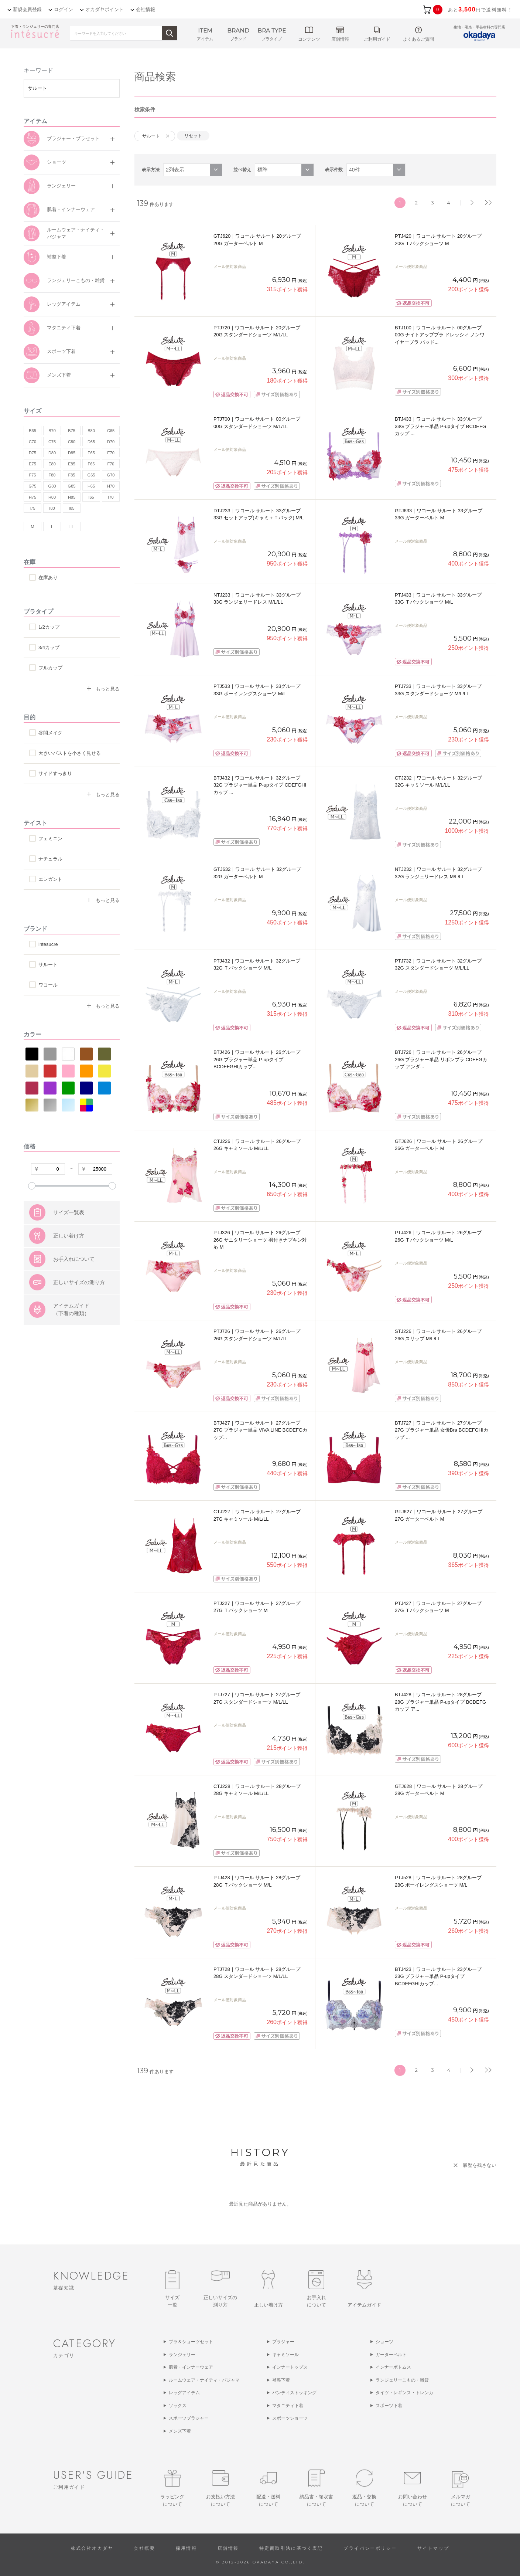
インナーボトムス (393, 2367)
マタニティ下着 (64, 327)
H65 (91, 486)
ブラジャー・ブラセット (73, 138)
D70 (110, 441)
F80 (52, 475)
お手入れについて (74, 1296)
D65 (91, 441)
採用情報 (186, 2548)
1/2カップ (48, 627)
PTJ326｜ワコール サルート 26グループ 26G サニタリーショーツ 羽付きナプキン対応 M (260, 1240)
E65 (91, 453)
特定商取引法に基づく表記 (291, 2548)
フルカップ (50, 668)
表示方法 (151, 169)
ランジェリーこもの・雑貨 (76, 280)
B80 (91, 430)
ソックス (178, 2405)
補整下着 (56, 256)
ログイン (63, 9)
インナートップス (290, 2367)
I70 (110, 497)
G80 (52, 486)
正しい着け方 (68, 1273)
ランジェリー (61, 186)
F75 (32, 475)
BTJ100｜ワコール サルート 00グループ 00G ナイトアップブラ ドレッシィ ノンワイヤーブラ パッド (440, 335)
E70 (110, 453)
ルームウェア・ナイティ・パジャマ (76, 233)
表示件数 (334, 169)
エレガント (50, 879)
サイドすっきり (55, 773)
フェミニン (50, 838)
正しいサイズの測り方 (79, 1319)
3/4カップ (48, 647)
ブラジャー (283, 2341)
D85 (71, 453)
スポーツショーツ (290, 2418)
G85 (72, 486)
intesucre (48, 944)
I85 (71, 508)
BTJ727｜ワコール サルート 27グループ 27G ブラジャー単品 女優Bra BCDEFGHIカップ (441, 1430)
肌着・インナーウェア (71, 209)
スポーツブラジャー (189, 2418)
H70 (110, 486)
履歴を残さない (479, 2165)
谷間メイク (50, 733)
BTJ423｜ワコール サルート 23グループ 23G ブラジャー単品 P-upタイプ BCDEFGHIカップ (438, 1976)
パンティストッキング (294, 2392)
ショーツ (56, 162)
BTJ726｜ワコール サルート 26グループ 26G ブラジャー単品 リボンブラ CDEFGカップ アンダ (441, 1059)
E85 (71, 464)
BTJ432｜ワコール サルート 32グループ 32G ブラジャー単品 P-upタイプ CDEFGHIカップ (259, 785)
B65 (32, 430)
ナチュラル (50, 859)
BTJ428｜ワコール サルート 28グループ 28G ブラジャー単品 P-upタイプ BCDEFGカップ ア (440, 1702)
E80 (52, 464)
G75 (33, 486)
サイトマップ (433, 2548)
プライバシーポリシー (370, 2548)
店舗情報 (228, 2548)
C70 (32, 441)
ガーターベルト (391, 2354)
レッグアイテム (64, 304)
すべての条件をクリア (42, 1206)
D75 (32, 453)
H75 (32, 497)
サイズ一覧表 (68, 1249)
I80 (52, 508)
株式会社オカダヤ (92, 2548)
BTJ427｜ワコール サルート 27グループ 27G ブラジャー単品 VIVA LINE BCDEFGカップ (260, 1430)
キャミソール (285, 2354)
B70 (52, 430)
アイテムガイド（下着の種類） (71, 1346)
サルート (48, 964)
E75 (32, 464)
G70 (111, 475)
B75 (71, 430)
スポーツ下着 (61, 351)
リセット (193, 135)
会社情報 (145, 9)
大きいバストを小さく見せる (69, 753)
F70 (110, 464)
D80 (52, 453)
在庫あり (48, 577)
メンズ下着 (59, 375)
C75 (52, 441)
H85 (71, 497)
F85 (71, 475)
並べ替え (242, 169)
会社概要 (144, 2548)
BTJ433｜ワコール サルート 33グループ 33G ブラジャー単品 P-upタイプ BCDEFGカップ (440, 426)
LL (71, 527)
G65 (91, 475)
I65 (91, 497)
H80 (52, 497)
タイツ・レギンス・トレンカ (404, 2392)
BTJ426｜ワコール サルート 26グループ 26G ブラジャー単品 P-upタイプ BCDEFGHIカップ (257, 1059)
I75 (32, 508)
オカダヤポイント (104, 9)
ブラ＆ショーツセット (191, 2341)
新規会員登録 (27, 9)
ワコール (48, 985)
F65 (91, 464)
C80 (71, 441)
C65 (110, 430)
